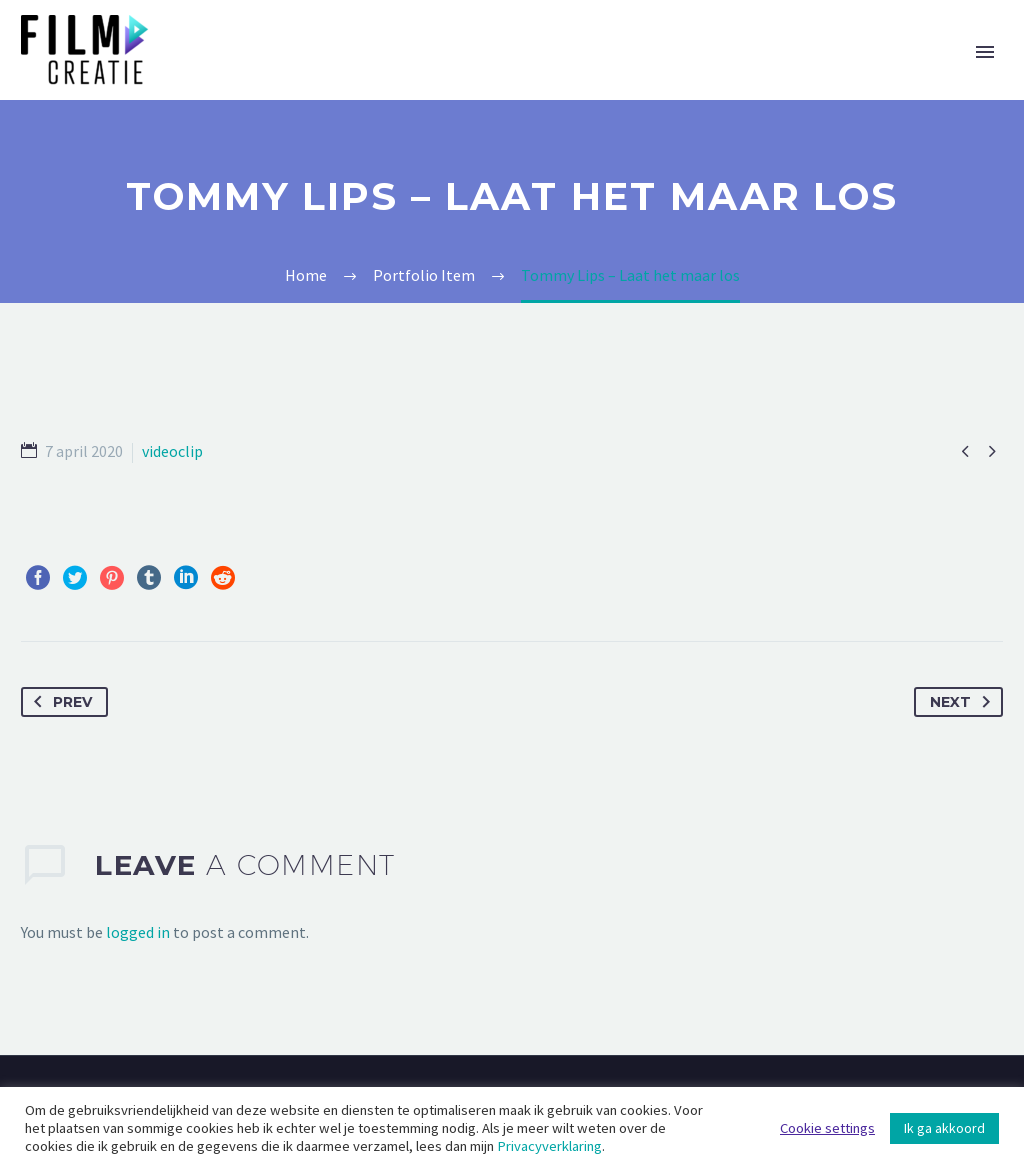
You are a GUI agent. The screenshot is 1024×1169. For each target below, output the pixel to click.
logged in (138, 932)
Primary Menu (985, 52)
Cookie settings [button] (827, 1128)
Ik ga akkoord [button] (944, 1128)
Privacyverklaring (549, 1146)
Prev (59, 702)
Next (964, 702)
